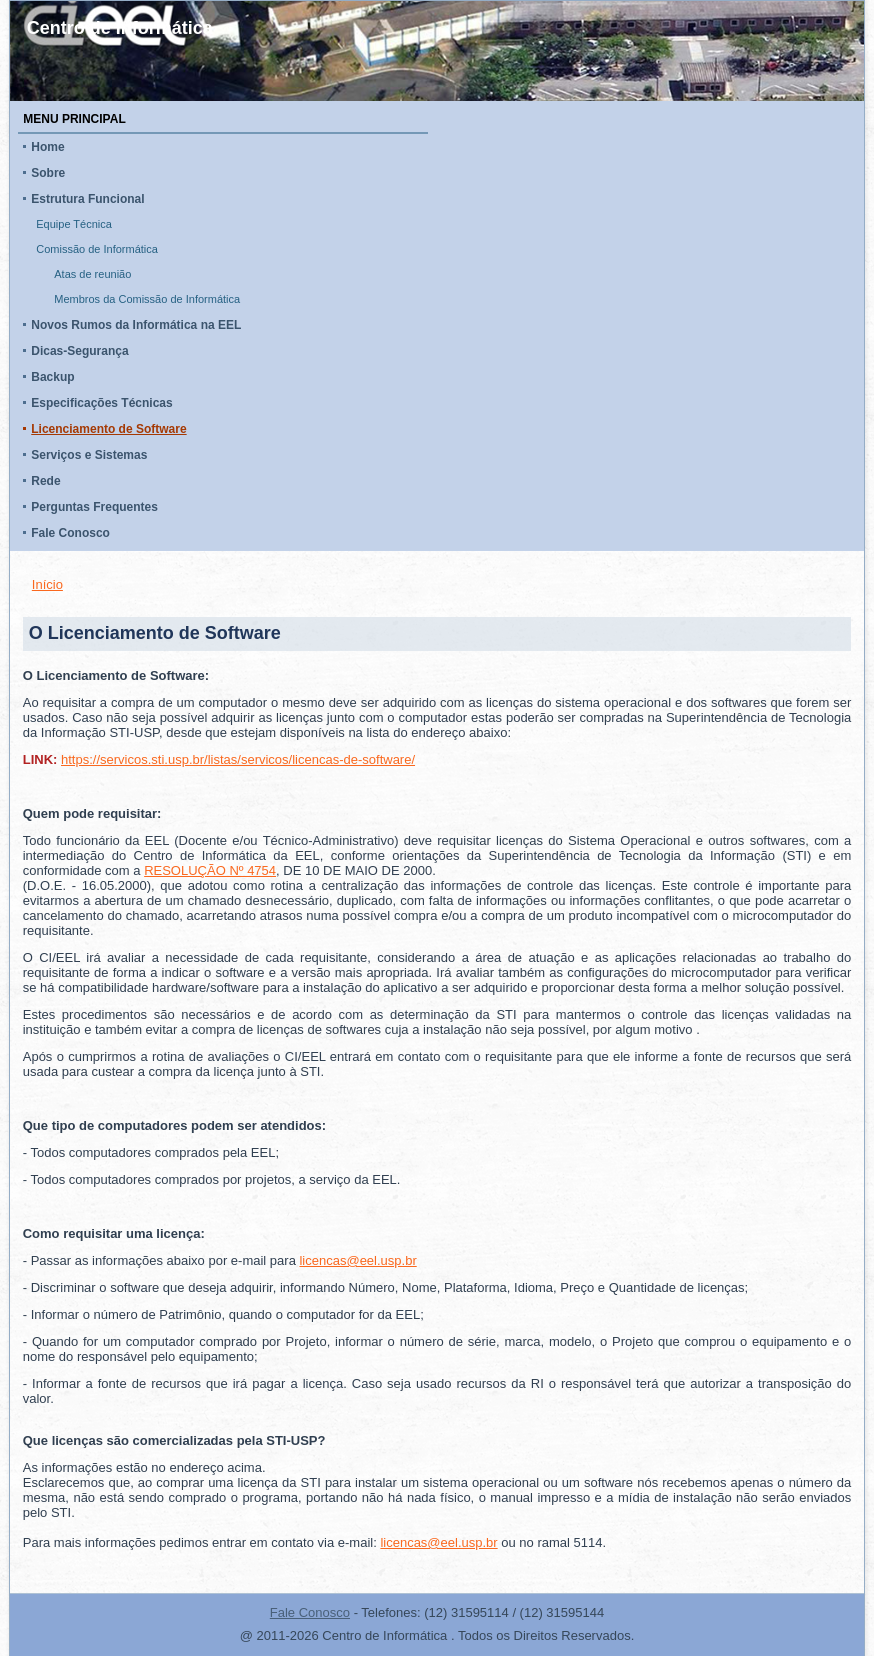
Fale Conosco (70, 533)
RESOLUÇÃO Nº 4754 (210, 870)
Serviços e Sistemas (89, 455)
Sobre (48, 173)
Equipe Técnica (74, 224)
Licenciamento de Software (108, 429)
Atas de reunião (92, 274)
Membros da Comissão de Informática (147, 299)
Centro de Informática (120, 28)
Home (47, 147)
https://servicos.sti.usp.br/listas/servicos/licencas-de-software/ (238, 759)
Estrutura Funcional (87, 199)
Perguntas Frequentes (94, 507)
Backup (52, 377)
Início (47, 584)
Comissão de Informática (97, 249)
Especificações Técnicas (101, 403)
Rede (45, 481)
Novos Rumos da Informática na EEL (136, 325)
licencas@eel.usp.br (357, 1260)
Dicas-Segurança (79, 351)
